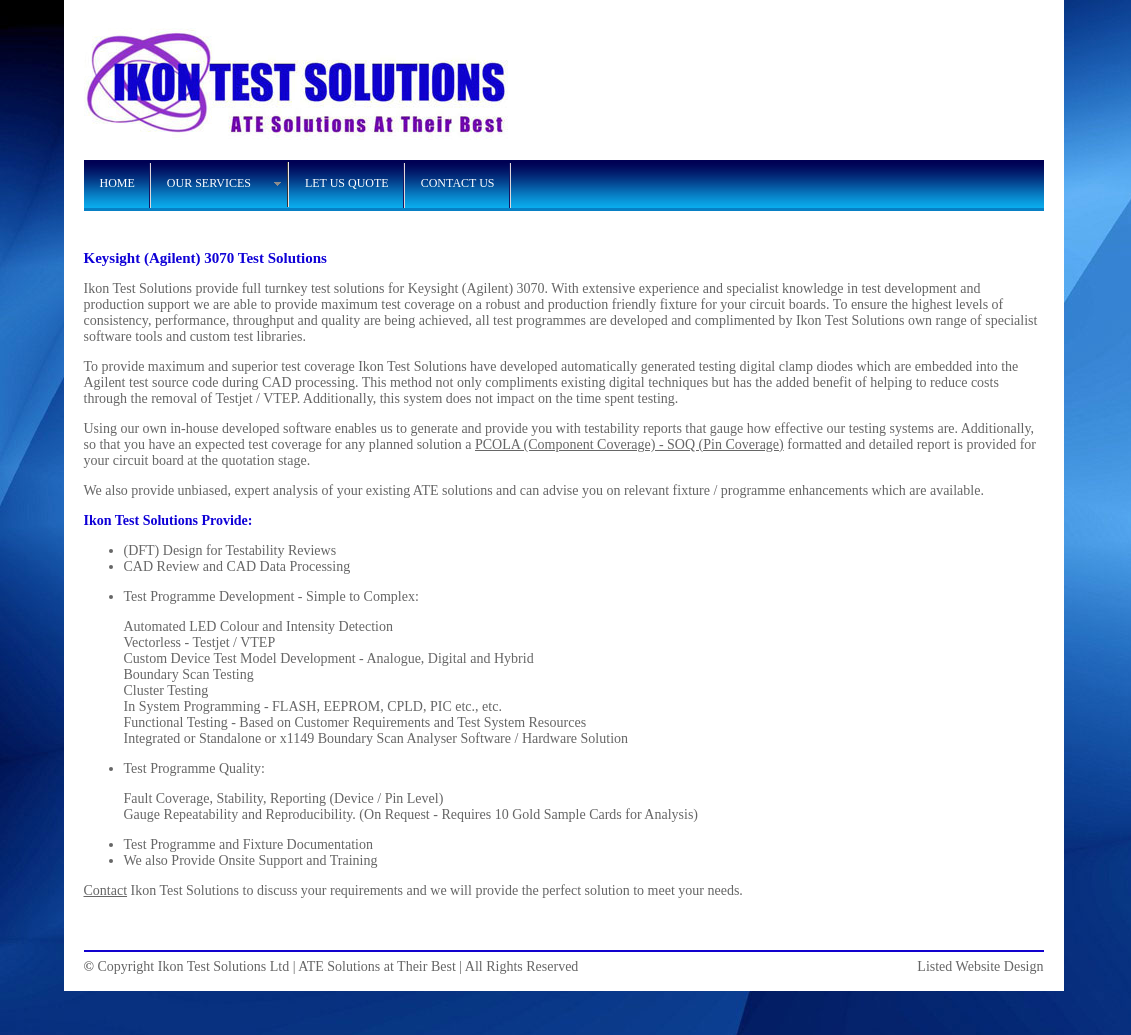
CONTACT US (458, 183)
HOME (117, 183)
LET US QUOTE (347, 183)
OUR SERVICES (209, 183)
